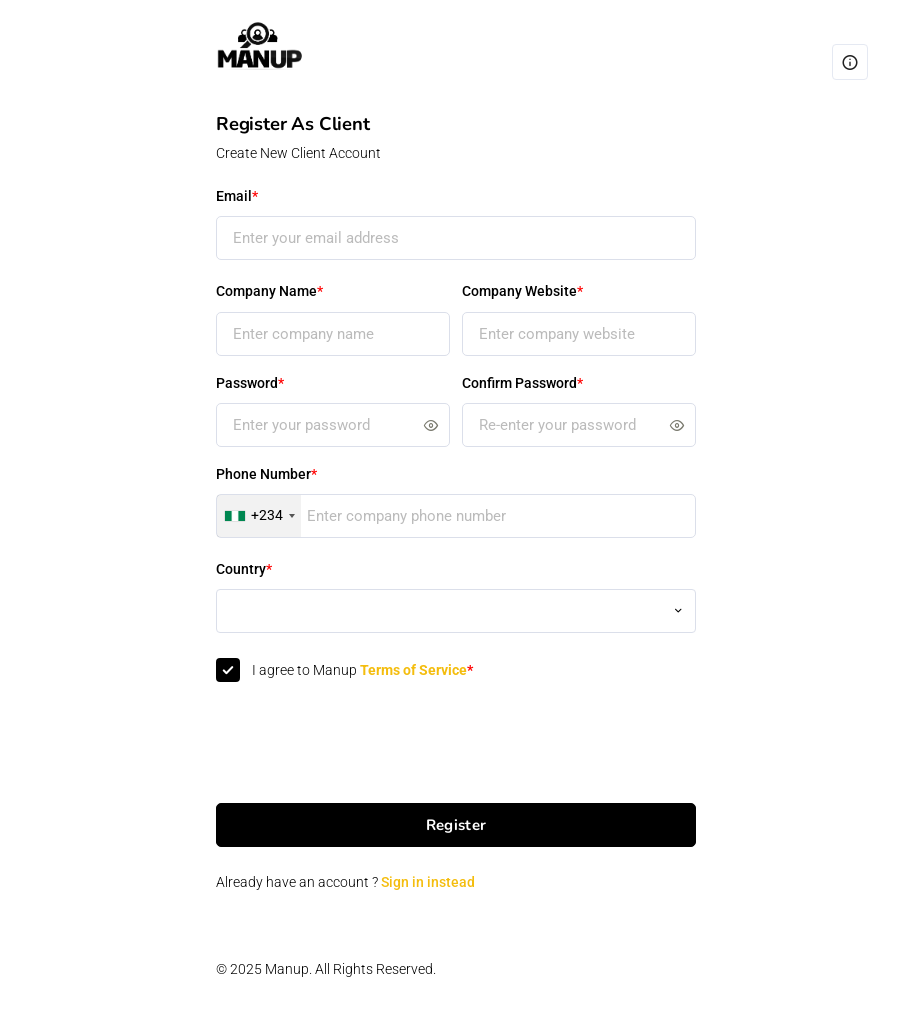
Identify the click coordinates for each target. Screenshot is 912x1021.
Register (456, 825)
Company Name (269, 291)
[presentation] (368, 744)
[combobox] (259, 516)
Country (244, 569)
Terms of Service (416, 670)
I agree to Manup (362, 670)
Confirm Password (522, 383)
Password (250, 383)
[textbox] (456, 601)
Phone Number (266, 474)
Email (237, 196)
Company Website (522, 291)
